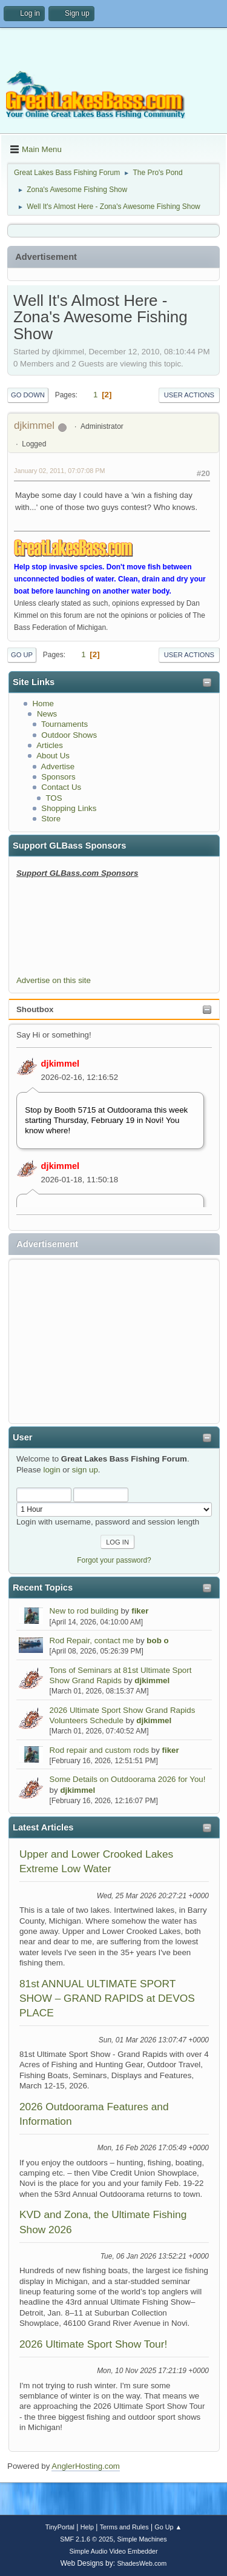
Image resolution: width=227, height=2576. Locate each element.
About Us (53, 755)
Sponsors (58, 776)
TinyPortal (59, 2527)
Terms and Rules (124, 2527)
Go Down (28, 395)
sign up (85, 1469)
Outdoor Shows (69, 735)
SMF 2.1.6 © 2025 (86, 2539)
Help (87, 2527)
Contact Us (61, 787)
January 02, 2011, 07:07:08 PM (59, 470)
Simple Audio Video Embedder (113, 2551)
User (23, 1437)
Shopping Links (68, 808)
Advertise (58, 766)
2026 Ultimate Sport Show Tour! (93, 2344)
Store (51, 818)
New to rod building (84, 1610)
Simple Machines (142, 2539)
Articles (49, 745)
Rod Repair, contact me (92, 1640)
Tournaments (64, 724)
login (51, 1469)
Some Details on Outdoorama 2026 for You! (128, 1779)
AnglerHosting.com (85, 2466)
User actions (189, 395)
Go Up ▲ (168, 2527)
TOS (53, 798)
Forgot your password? (114, 1560)
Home (43, 703)
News (47, 713)
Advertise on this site (53, 980)
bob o (157, 1640)
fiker (139, 1610)
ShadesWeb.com (141, 2563)
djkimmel (60, 1063)
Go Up (22, 654)
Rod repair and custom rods (99, 1750)
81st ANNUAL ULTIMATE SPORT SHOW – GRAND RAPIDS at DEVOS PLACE (107, 1998)
